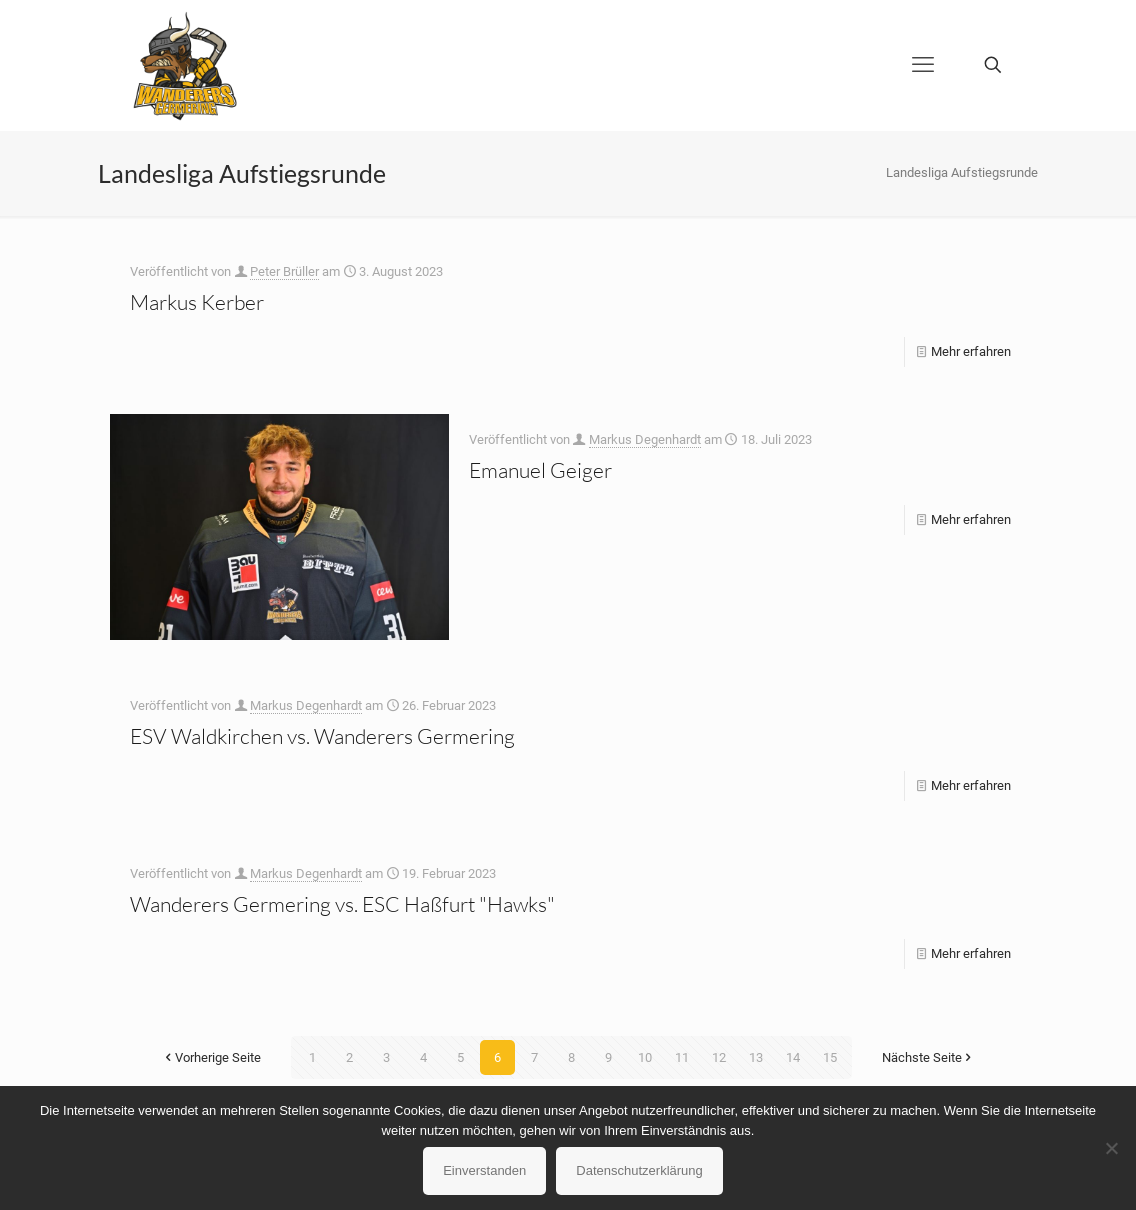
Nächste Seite (928, 1057)
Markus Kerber (197, 302)
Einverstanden (484, 1170)
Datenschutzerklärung (639, 1170)
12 (719, 1057)
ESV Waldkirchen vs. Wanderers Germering (322, 736)
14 (793, 1057)
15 (830, 1057)
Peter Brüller (284, 271)
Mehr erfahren (971, 351)
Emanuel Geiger (540, 470)
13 (756, 1057)
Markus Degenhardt (645, 439)
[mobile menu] (923, 65)
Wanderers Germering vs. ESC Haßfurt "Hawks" (342, 904)
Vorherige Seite (211, 1057)
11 (682, 1057)
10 (645, 1057)
